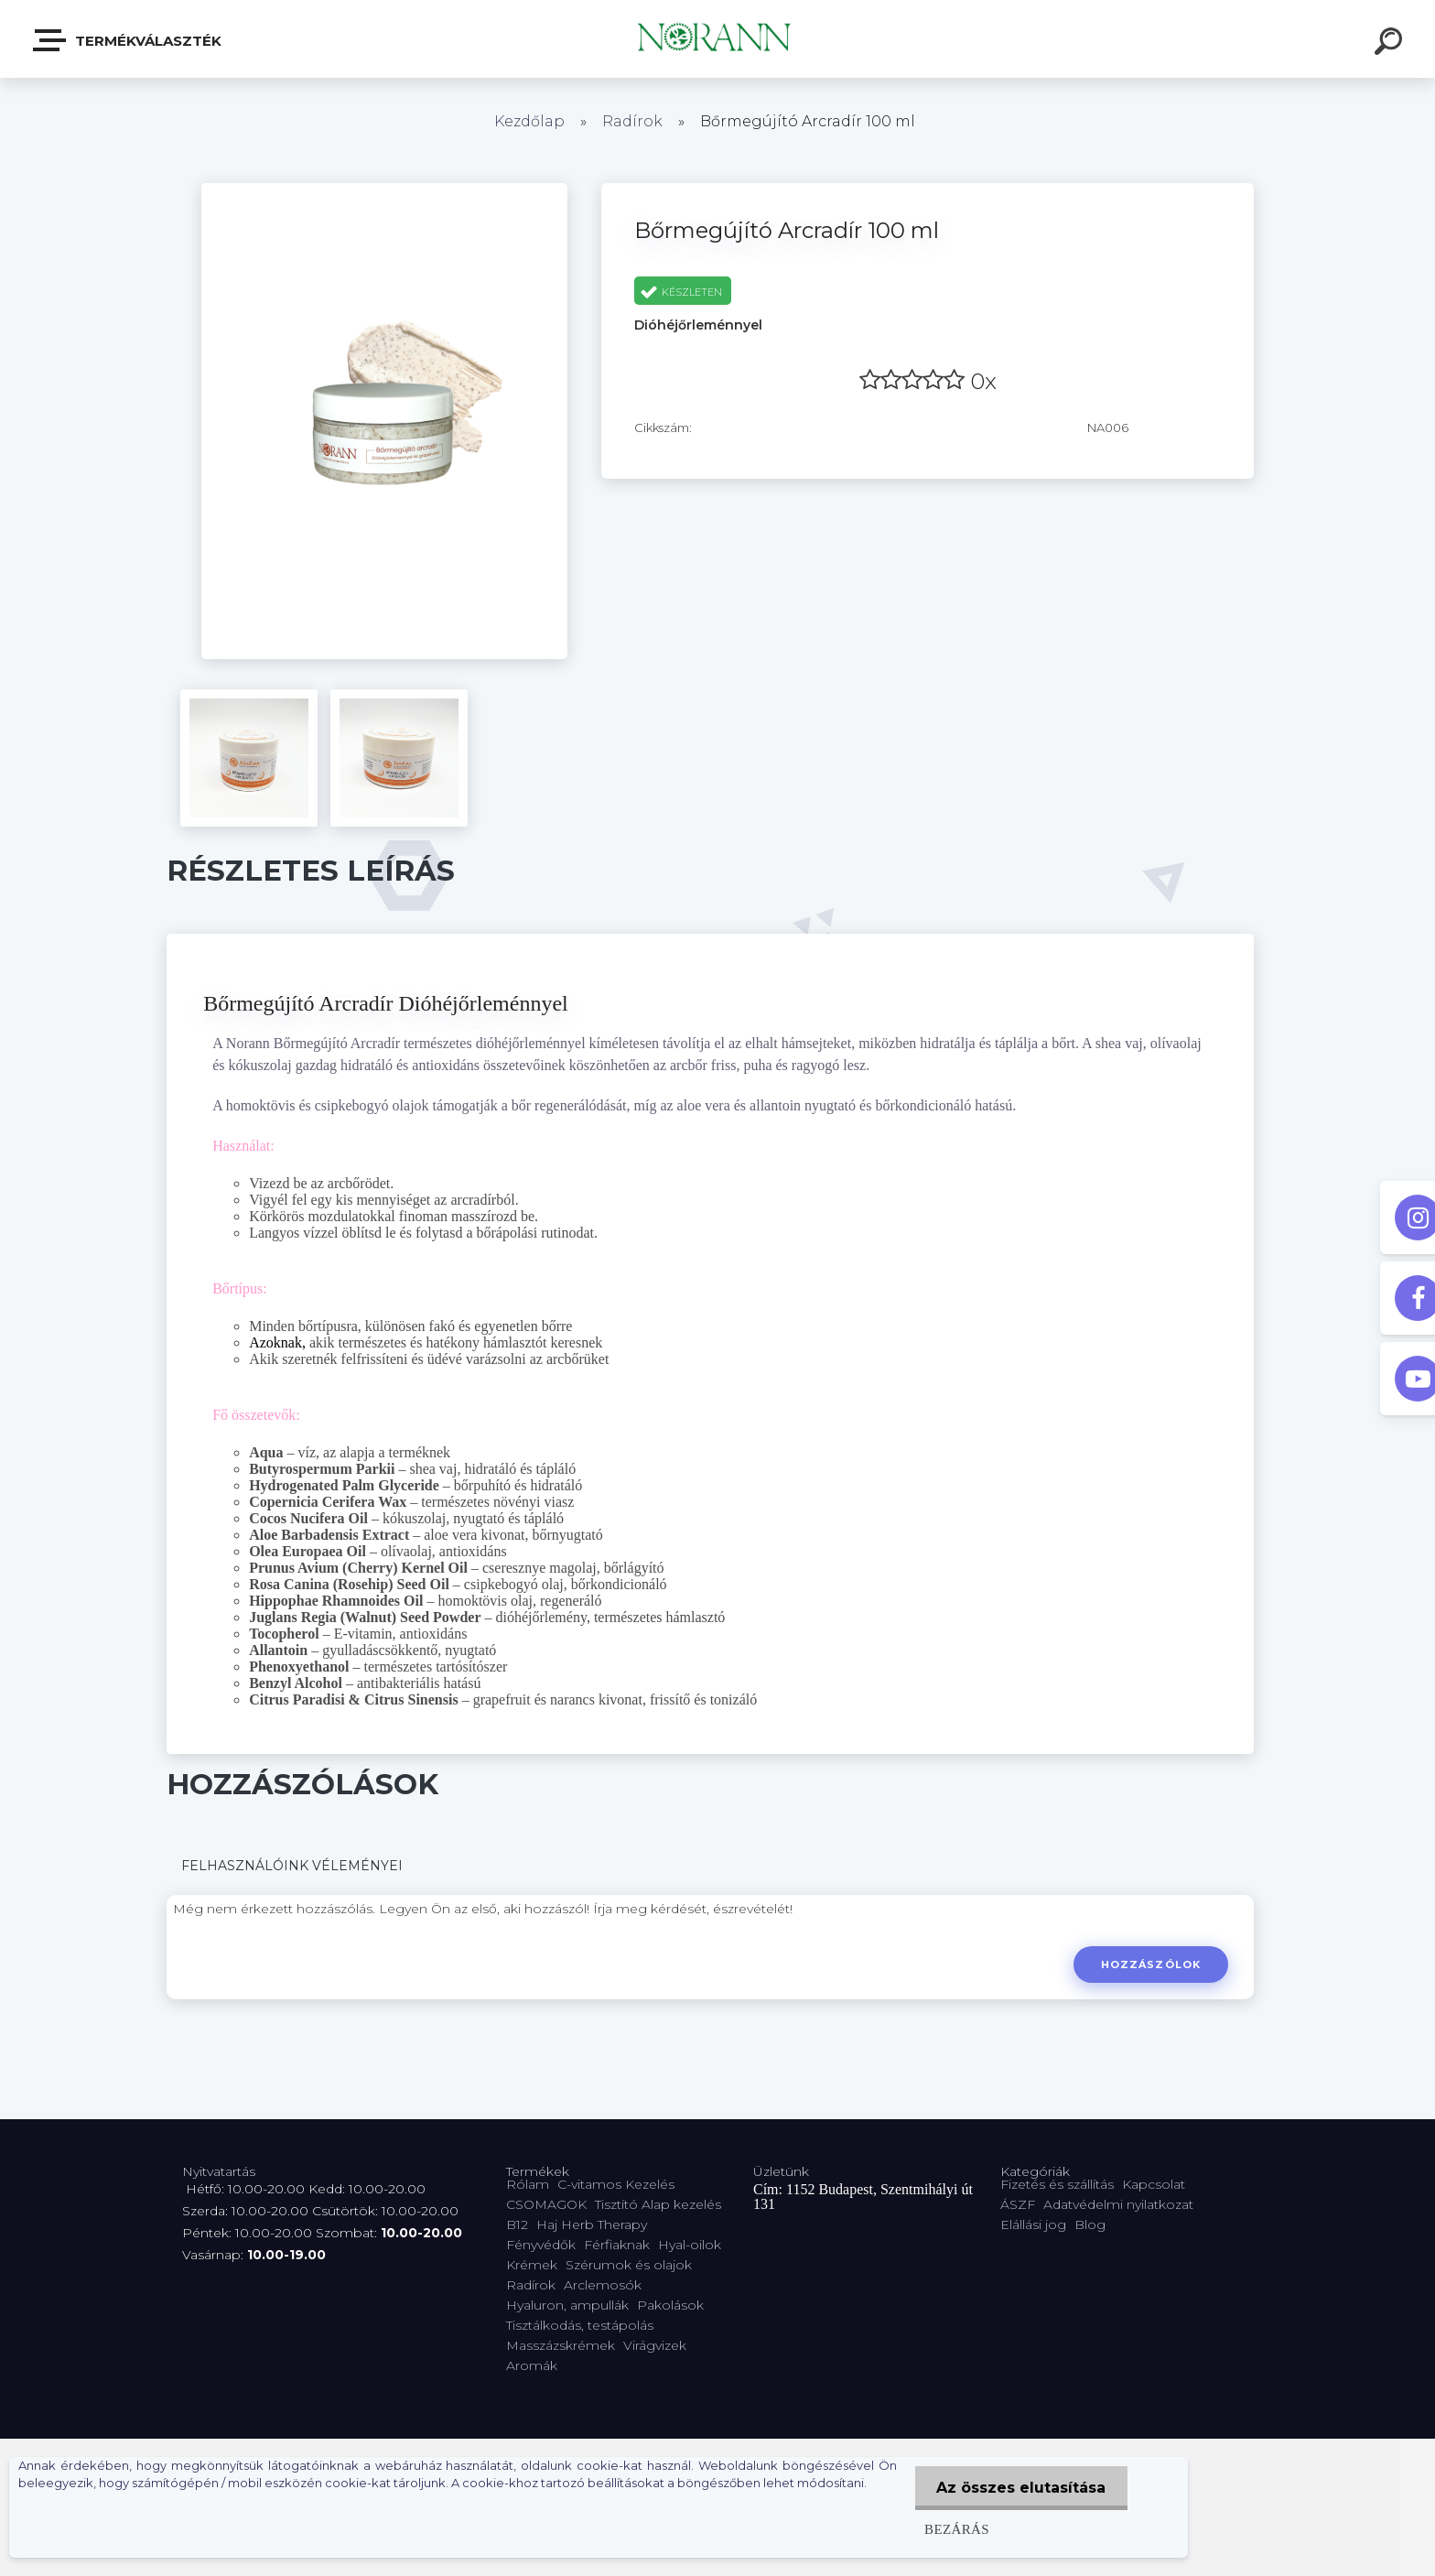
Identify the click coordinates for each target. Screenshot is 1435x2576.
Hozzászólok (1150, 1964)
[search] (1391, 44)
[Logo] (718, 39)
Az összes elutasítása (1020, 2487)
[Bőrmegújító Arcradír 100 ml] (384, 189)
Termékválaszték (128, 40)
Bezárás (954, 2529)
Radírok (632, 121)
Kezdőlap (529, 121)
